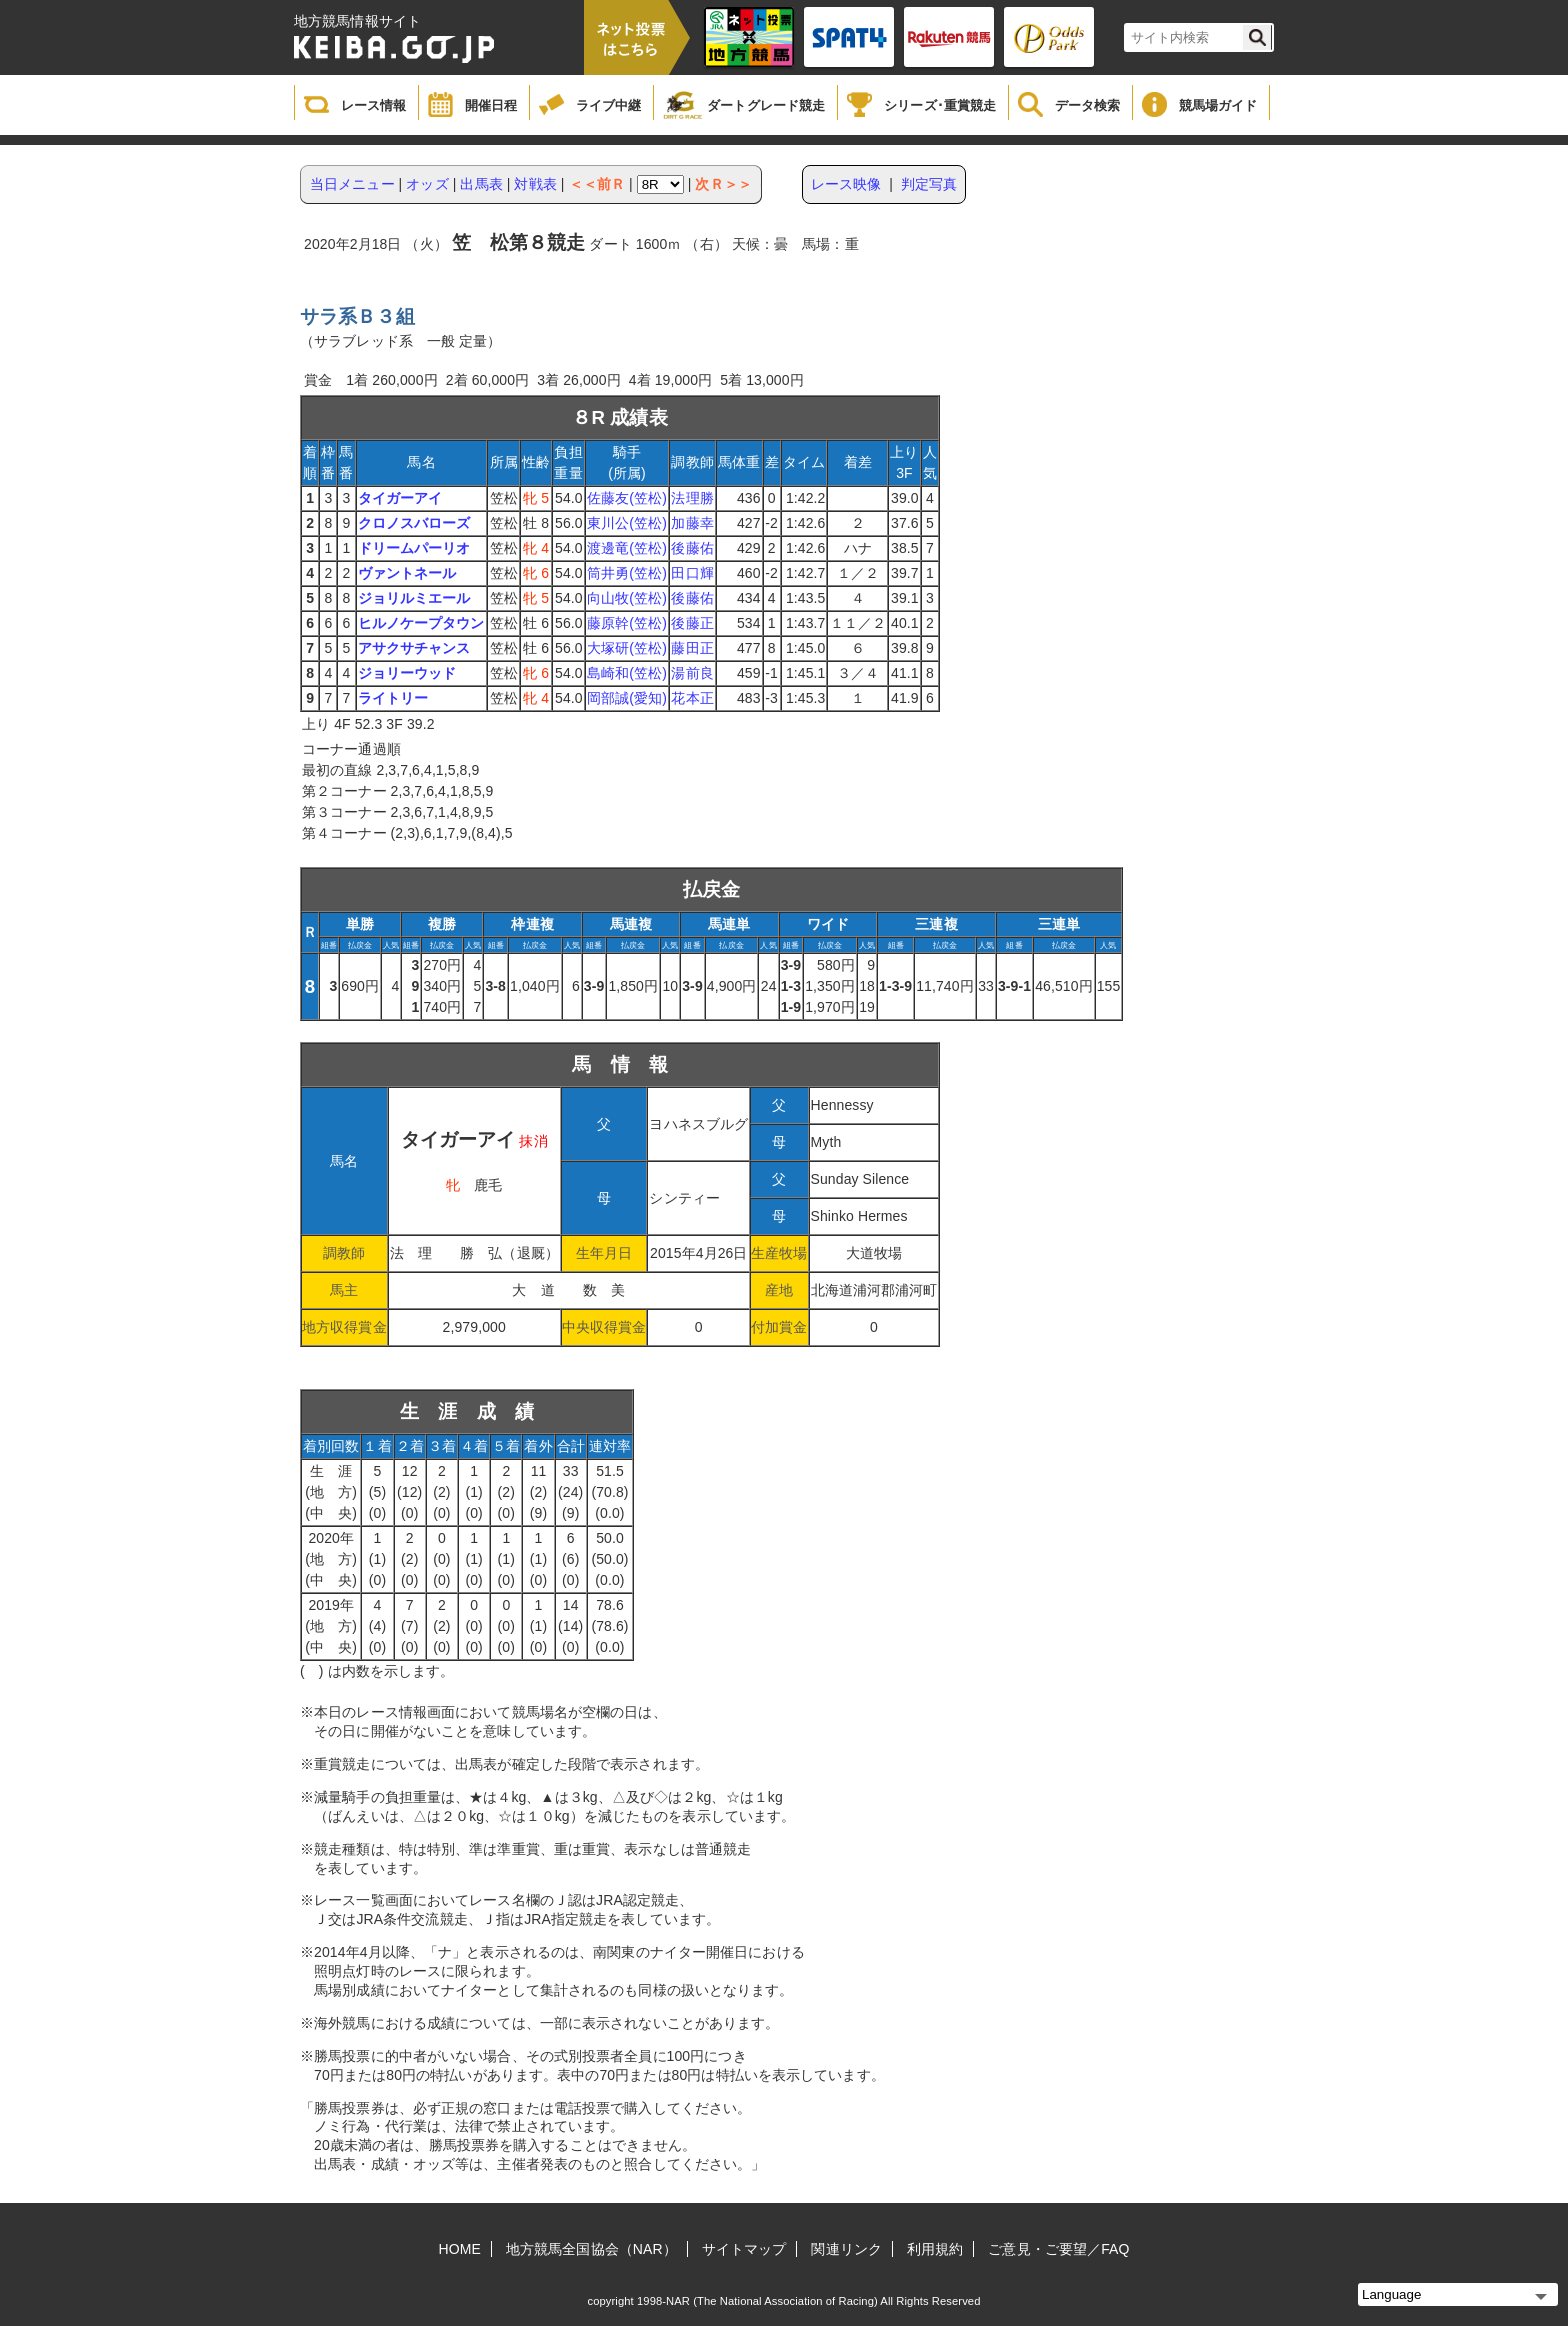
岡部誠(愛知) (627, 698)
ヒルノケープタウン (421, 623)
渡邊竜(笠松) (627, 548)
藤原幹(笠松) (627, 623)
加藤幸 (692, 523)
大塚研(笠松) (627, 648)
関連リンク (846, 2249)
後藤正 (692, 623)
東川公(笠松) (627, 523)
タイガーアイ (400, 498)
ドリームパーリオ (414, 548)
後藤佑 (692, 548)
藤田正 (692, 648)
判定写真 (929, 184)
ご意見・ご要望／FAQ (1058, 2249)
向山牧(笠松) (627, 598)
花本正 (692, 698)
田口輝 (692, 573)
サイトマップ (744, 2249)
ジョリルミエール (414, 598)
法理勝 (692, 498)
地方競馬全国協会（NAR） (591, 2249)
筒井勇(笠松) (627, 573)
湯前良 (692, 673)
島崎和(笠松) (627, 673)
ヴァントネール (407, 573)
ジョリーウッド (407, 673)
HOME (460, 2249)
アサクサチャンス (414, 648)
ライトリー (393, 698)
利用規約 (935, 2249)
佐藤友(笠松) (627, 498)
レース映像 (846, 184)
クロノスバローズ (414, 523)
